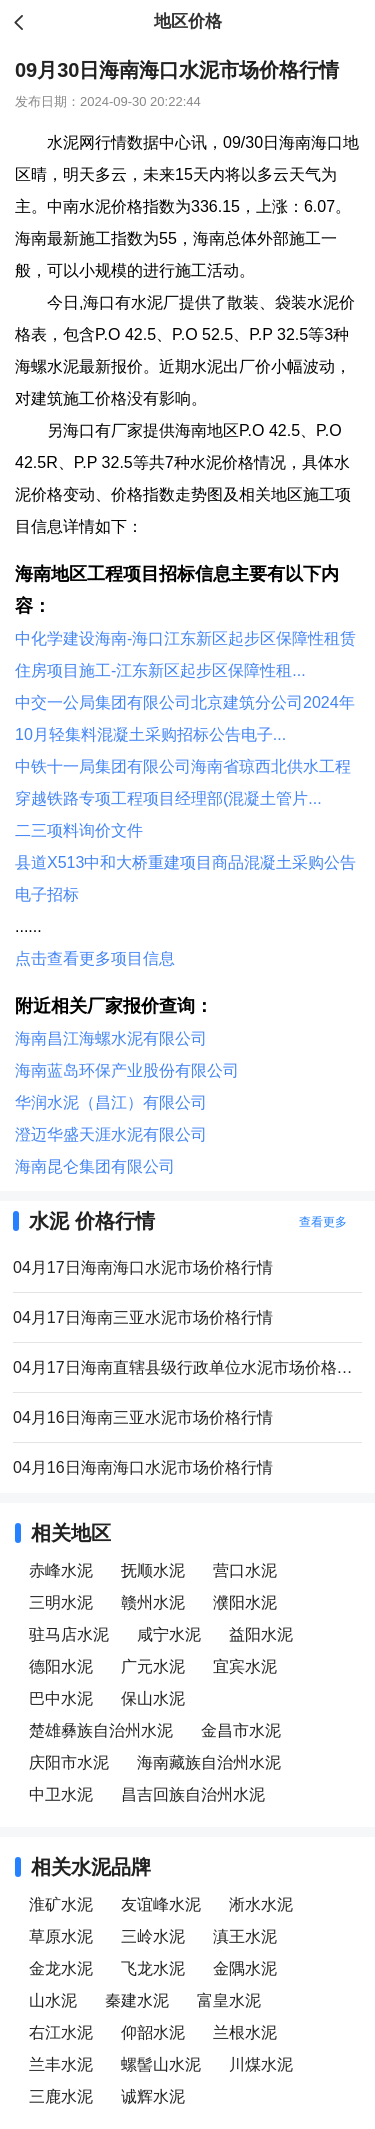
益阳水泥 (261, 1634)
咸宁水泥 (169, 1634)
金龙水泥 (61, 1968)
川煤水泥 (261, 2064)
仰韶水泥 (153, 2032)
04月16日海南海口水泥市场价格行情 (143, 1467)
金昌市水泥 (241, 1730)
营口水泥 (245, 1570)
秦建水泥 (137, 2000)
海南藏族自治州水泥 (209, 1762)
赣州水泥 (153, 1602)
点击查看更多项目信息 (95, 958)
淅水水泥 (261, 1904)
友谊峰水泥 (161, 1904)
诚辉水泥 (153, 2096)
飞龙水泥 (153, 1968)
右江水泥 (61, 2032)
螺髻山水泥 (161, 2064)
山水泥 (53, 2000)
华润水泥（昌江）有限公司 (111, 1102)
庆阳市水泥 (69, 1762)
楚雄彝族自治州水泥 (101, 1730)
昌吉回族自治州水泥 (193, 1794)
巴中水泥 (61, 1698)
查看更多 (323, 1222)
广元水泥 (153, 1666)
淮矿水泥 (61, 1904)
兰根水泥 (245, 2032)
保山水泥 (153, 1698)
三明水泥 (61, 1602)
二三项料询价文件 (79, 830)
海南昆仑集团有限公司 (95, 1166)
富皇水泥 (229, 2000)
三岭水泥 (153, 1936)
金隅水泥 (245, 1968)
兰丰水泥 (61, 2064)
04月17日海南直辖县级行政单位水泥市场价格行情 (187, 1367)
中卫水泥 (61, 1794)
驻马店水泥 (69, 1634)
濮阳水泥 (245, 1602)
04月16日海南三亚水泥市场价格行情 (143, 1417)
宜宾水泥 (245, 1666)
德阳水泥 (61, 1666)
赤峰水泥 (61, 1570)
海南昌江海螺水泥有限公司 (111, 1038)
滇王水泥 (245, 1936)
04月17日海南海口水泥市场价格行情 (143, 1267)
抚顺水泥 (153, 1570)
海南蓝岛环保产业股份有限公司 (127, 1070)
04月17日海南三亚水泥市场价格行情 (143, 1317)
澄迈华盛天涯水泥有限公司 (111, 1134)
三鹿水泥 (61, 2096)
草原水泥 (61, 1936)
